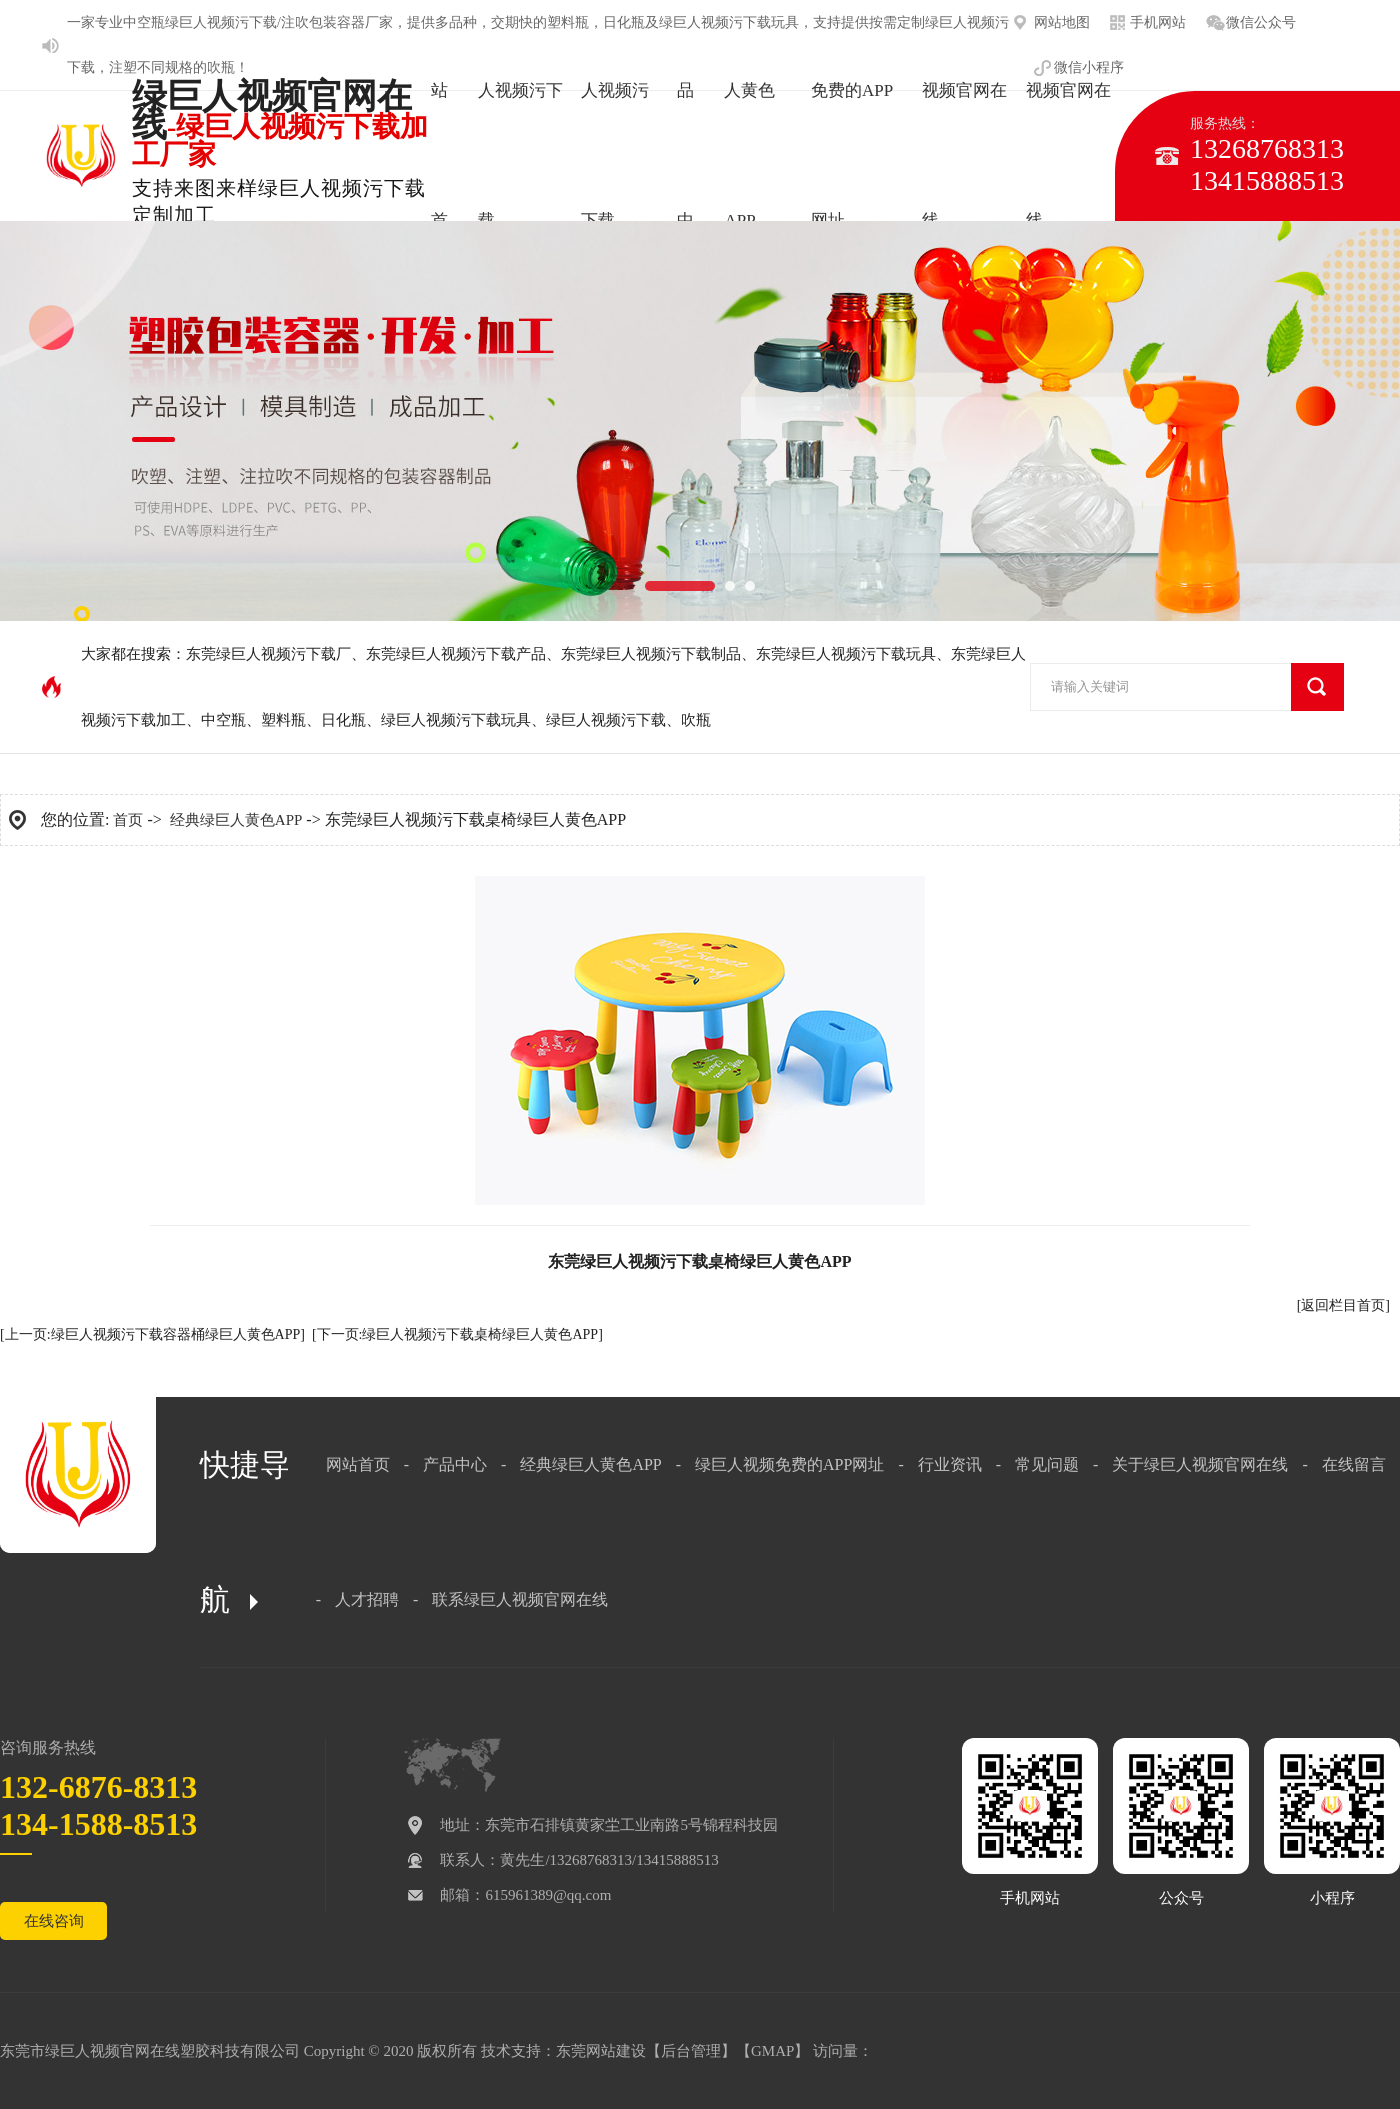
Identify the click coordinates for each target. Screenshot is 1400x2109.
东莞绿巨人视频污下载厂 (268, 654)
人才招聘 (367, 1599)
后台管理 (691, 2051)
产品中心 (455, 1464)
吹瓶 (221, 67)
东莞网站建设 (601, 2051)
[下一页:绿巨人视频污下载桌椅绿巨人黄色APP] (457, 1334)
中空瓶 (144, 22)
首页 (128, 820)
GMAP (772, 2051)
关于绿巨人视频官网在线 (1200, 1464)
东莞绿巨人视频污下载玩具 (846, 654)
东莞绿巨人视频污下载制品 (651, 654)
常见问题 (1047, 1464)
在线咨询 (54, 1921)
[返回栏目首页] (1343, 1305)
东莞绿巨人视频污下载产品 (456, 654)
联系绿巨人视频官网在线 (520, 1599)
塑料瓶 (283, 720)
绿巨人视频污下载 (606, 720)
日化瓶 (343, 720)
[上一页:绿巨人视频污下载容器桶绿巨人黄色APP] (152, 1334)
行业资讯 (950, 1464)
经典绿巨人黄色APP (236, 820)
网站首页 (358, 1464)
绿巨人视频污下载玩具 (456, 720)
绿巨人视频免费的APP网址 (789, 1464)
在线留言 (1354, 1464)
